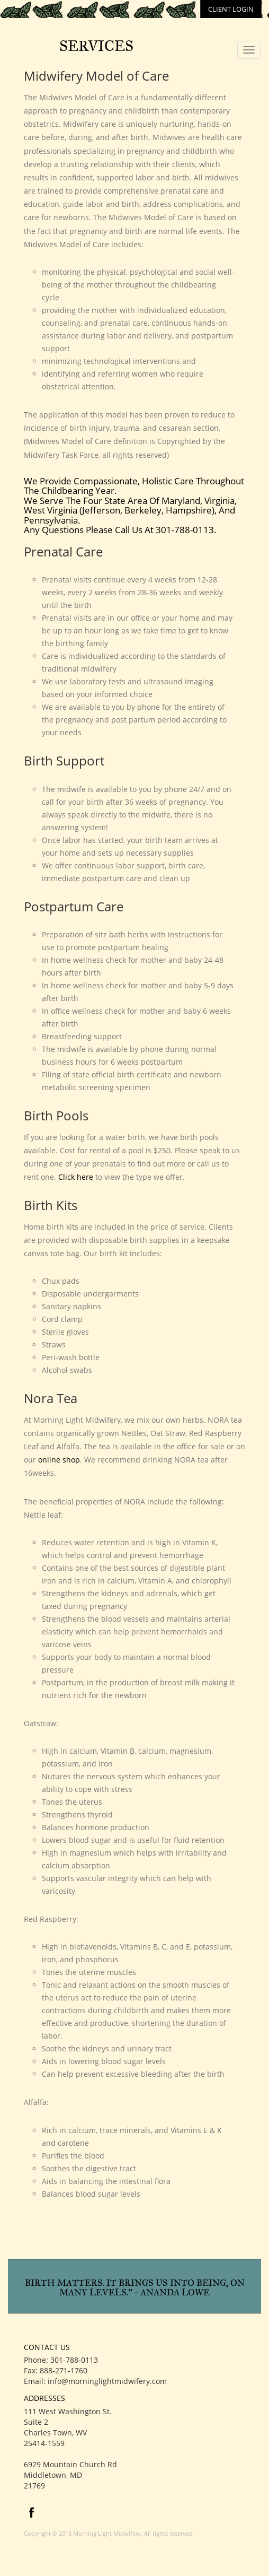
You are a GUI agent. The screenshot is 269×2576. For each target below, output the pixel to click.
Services (96, 46)
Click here (75, 1177)
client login (231, 9)
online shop (59, 1460)
